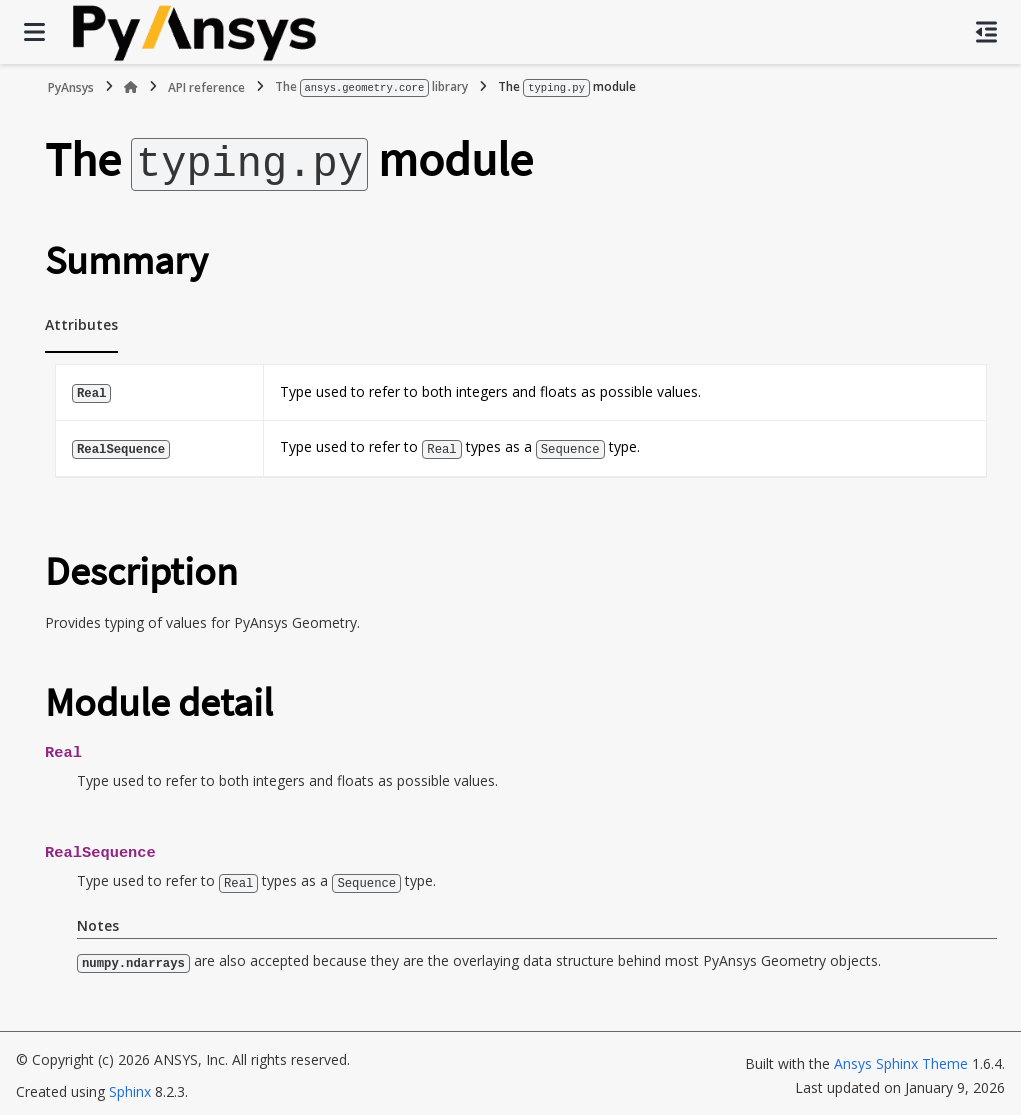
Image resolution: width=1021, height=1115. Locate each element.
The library (372, 86)
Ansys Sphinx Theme (901, 1058)
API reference (206, 86)
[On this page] (986, 32)
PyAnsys (71, 86)
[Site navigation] (34, 32)
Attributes (81, 321)
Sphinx (130, 1086)
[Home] (131, 87)
